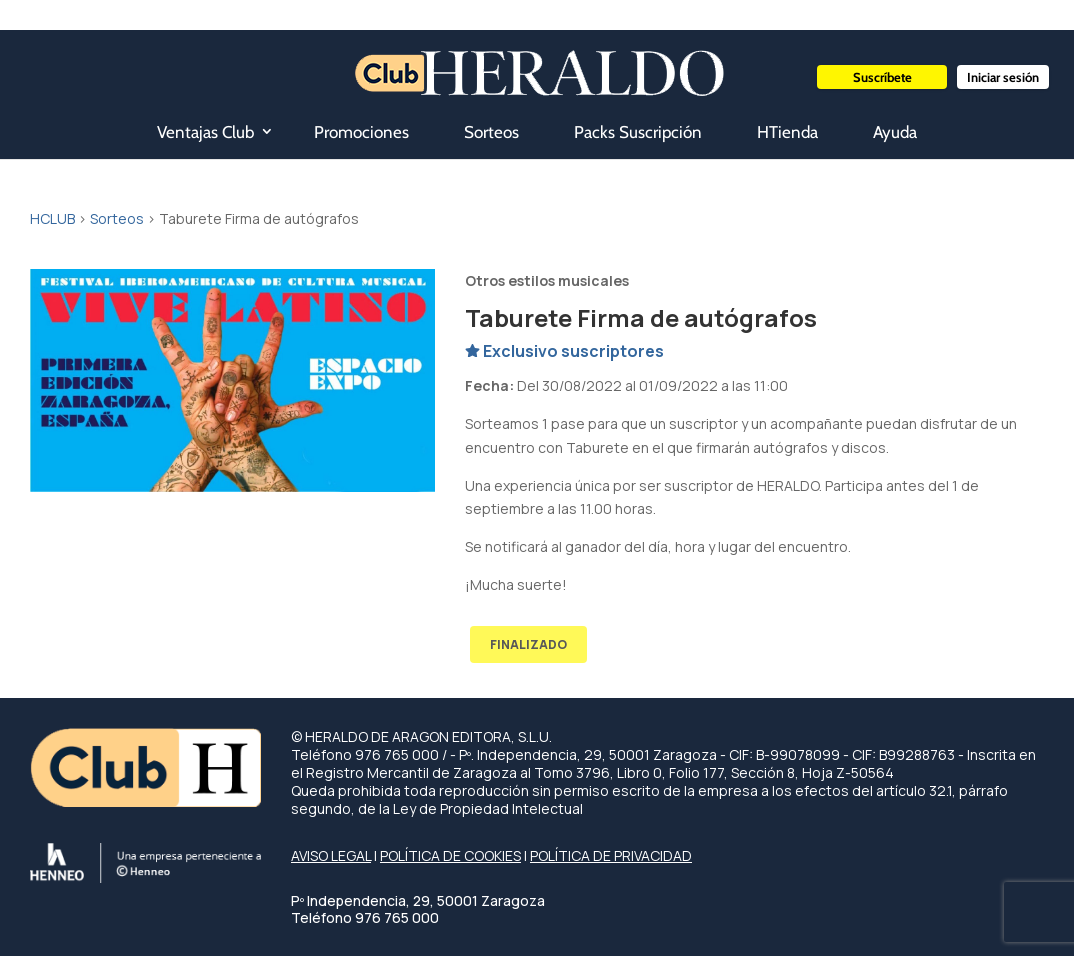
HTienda (787, 132)
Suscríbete (882, 77)
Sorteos (491, 132)
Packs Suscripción (638, 132)
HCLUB (52, 218)
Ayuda (895, 132)
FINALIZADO (528, 644)
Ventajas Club (205, 132)
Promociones (361, 132)
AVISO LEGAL (331, 855)
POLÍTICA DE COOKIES (450, 855)
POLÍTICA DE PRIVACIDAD (611, 855)
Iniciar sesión (1003, 77)
